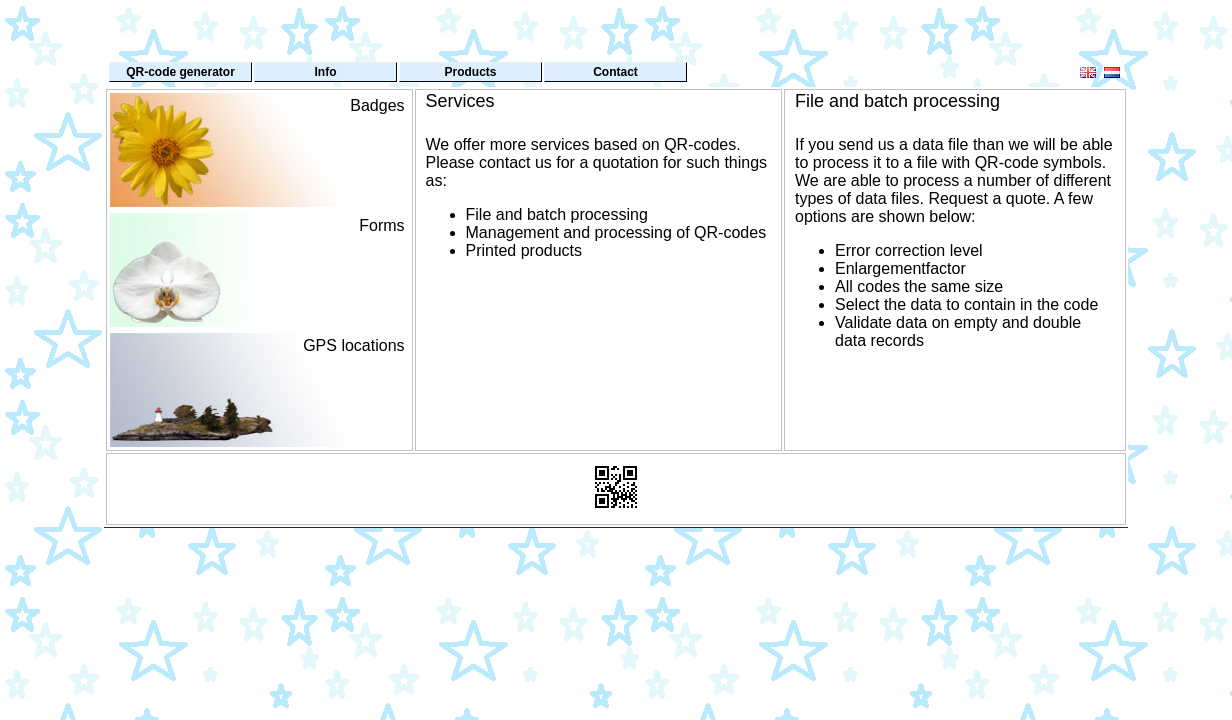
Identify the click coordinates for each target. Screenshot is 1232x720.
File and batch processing (557, 214)
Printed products (524, 250)
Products (470, 72)
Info (326, 72)
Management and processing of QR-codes (616, 232)
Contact (615, 72)
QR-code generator (180, 72)
